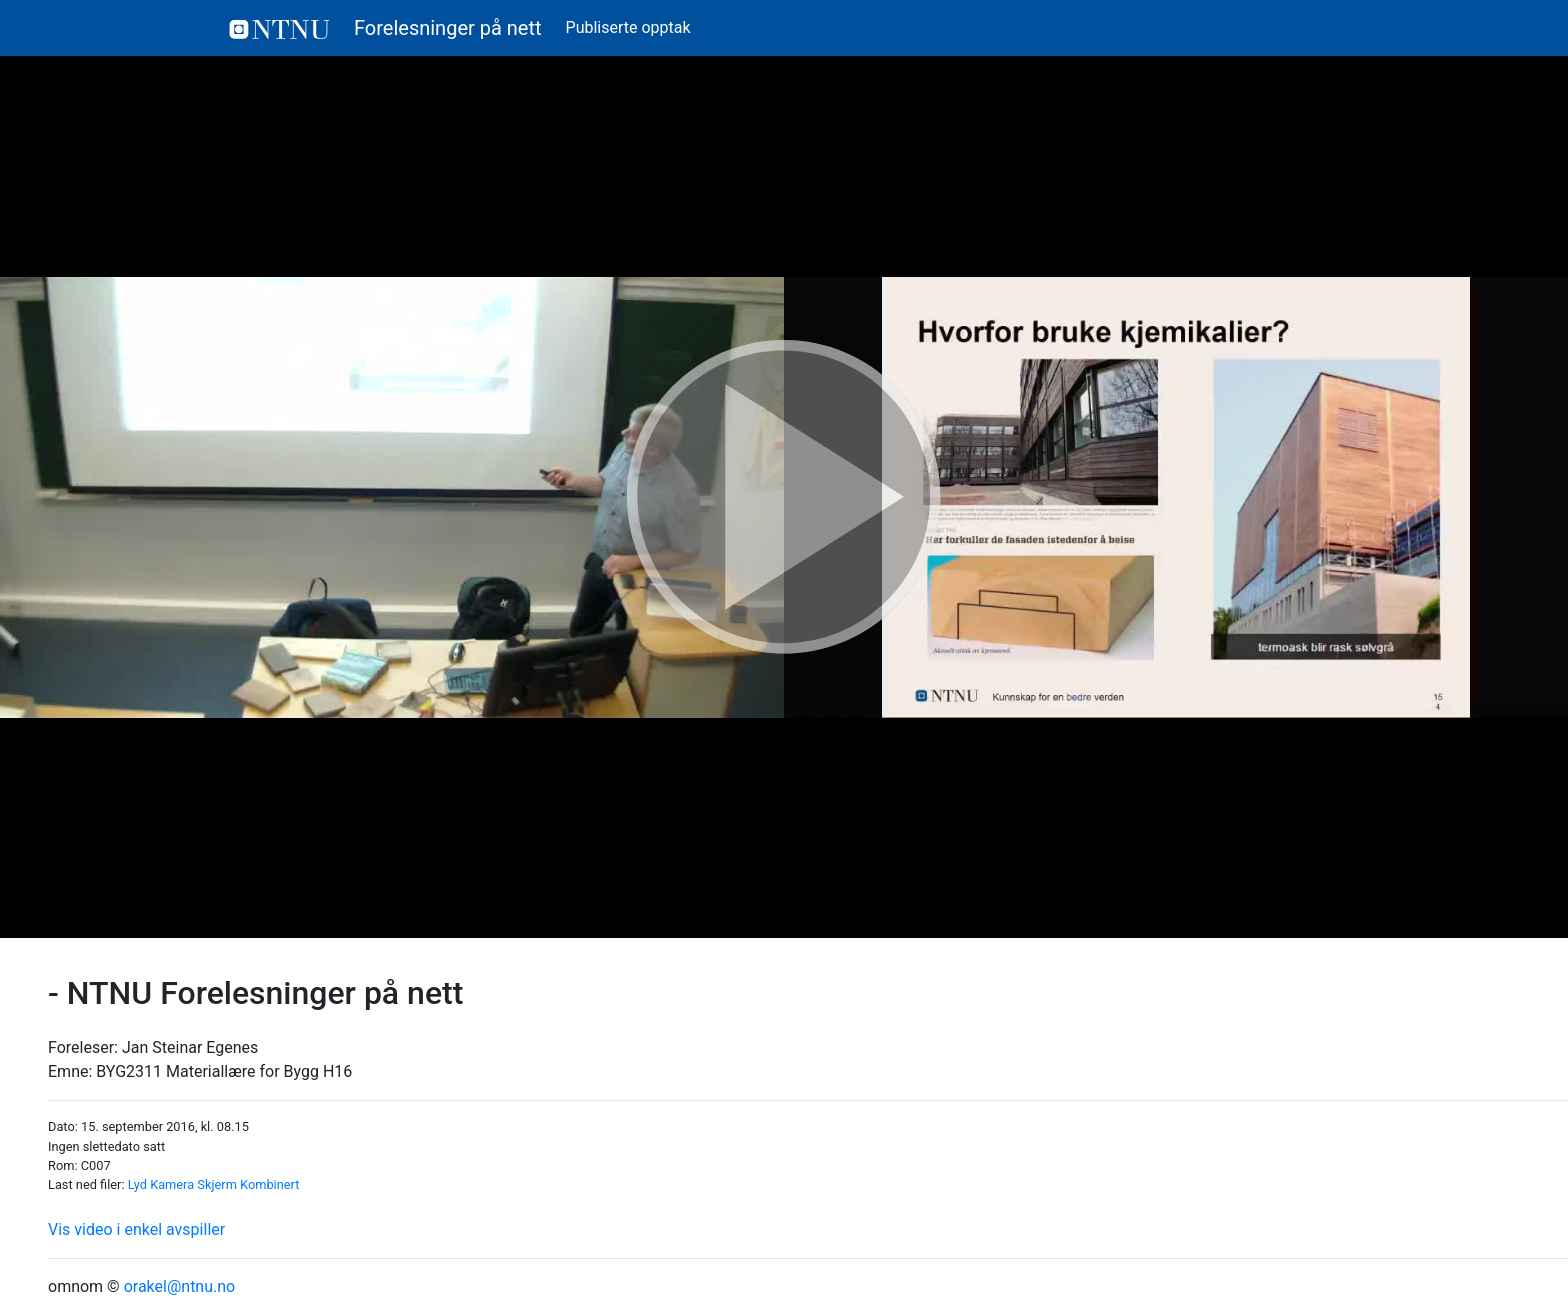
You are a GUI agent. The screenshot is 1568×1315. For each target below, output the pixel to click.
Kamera (172, 1184)
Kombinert (269, 1184)
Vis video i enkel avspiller (136, 1229)
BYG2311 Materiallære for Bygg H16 (224, 1071)
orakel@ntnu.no (180, 1286)
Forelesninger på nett (385, 28)
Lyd (137, 1184)
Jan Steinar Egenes (190, 1047)
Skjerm (217, 1184)
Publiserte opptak (628, 27)
